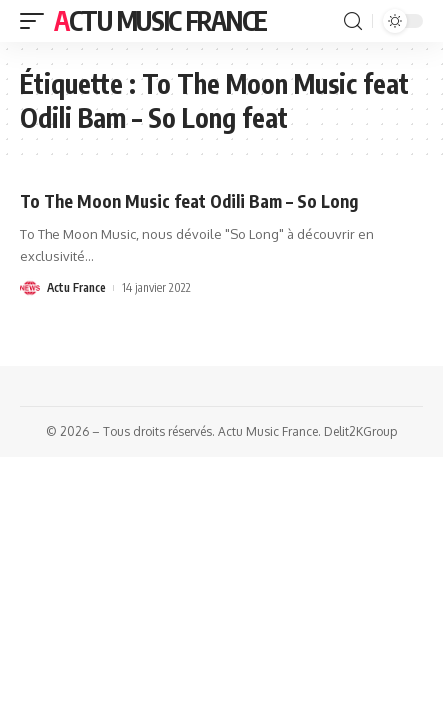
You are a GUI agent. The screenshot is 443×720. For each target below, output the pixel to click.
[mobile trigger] (37, 21)
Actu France (76, 287)
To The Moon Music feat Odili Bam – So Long (189, 201)
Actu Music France (160, 20)
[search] (353, 21)
